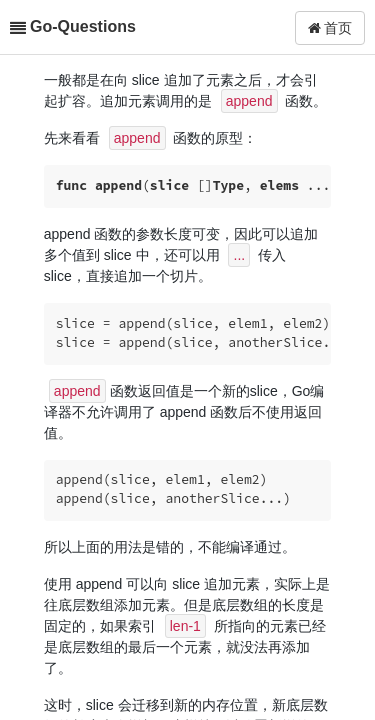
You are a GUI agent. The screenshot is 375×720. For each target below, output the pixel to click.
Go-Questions (83, 26)
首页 (330, 28)
